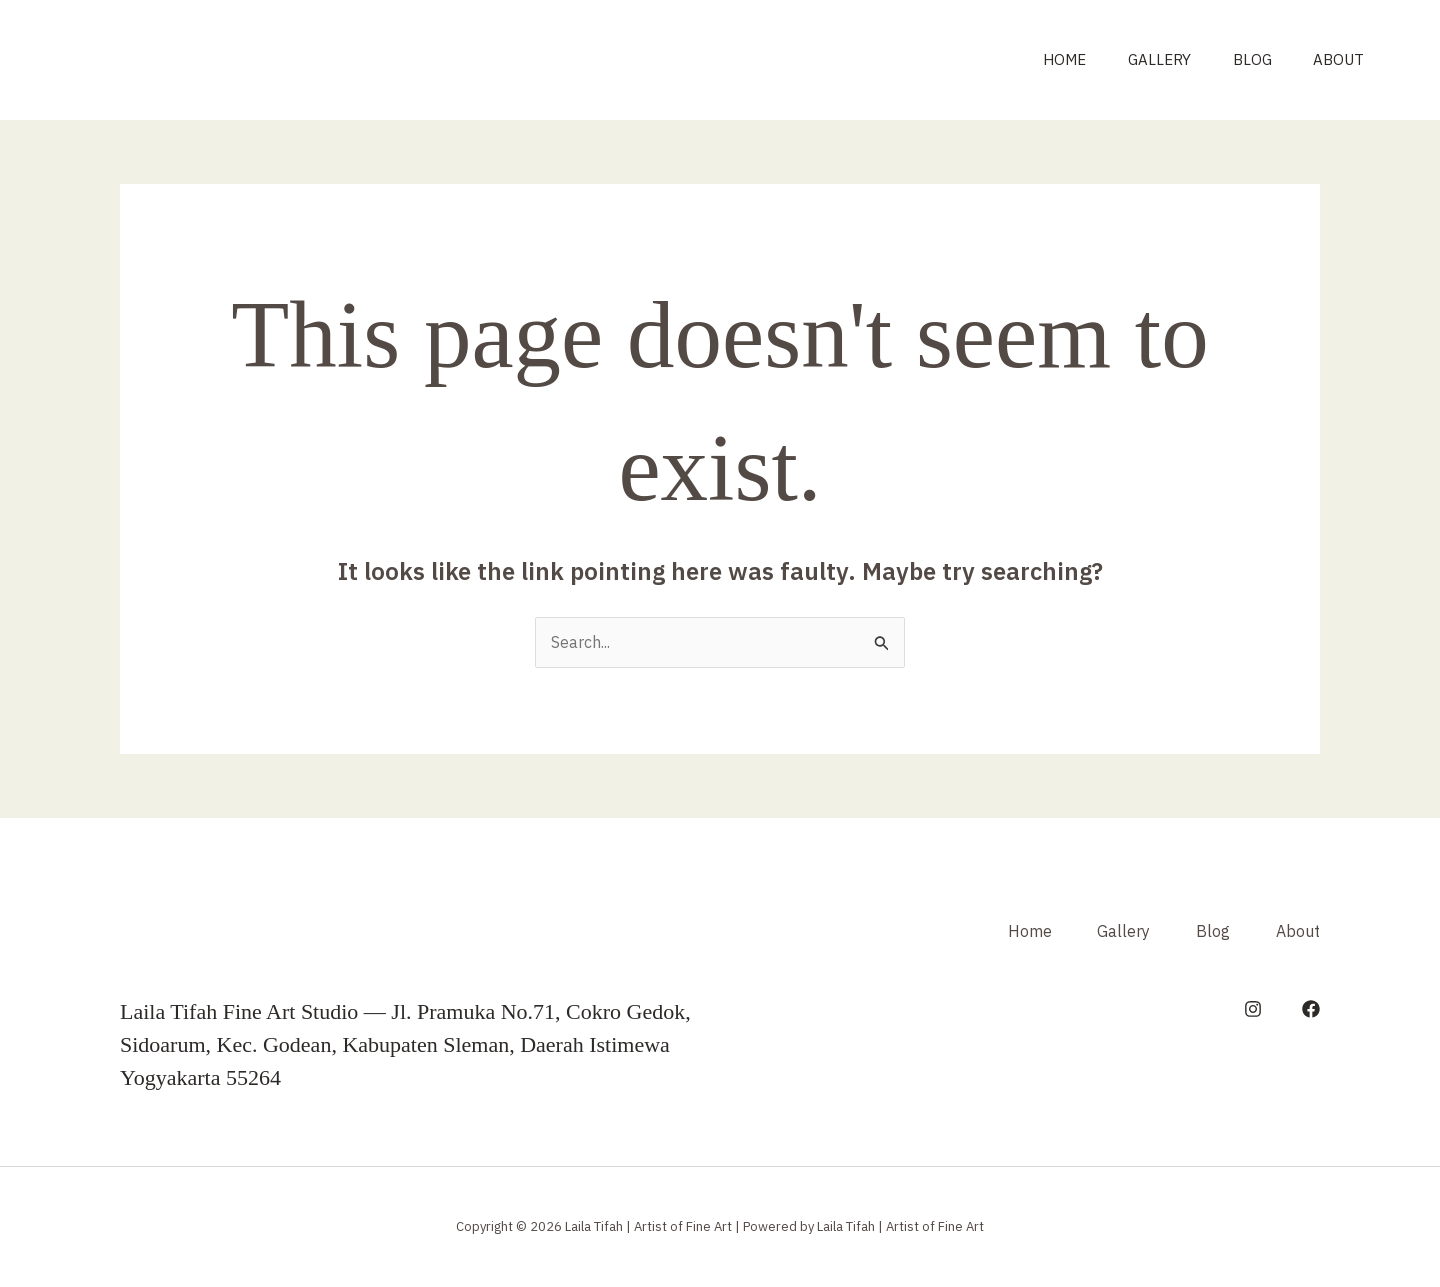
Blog (1239, 59)
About (1334, 59)
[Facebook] (1311, 1009)
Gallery (1138, 59)
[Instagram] (1253, 1009)
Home (1035, 59)
